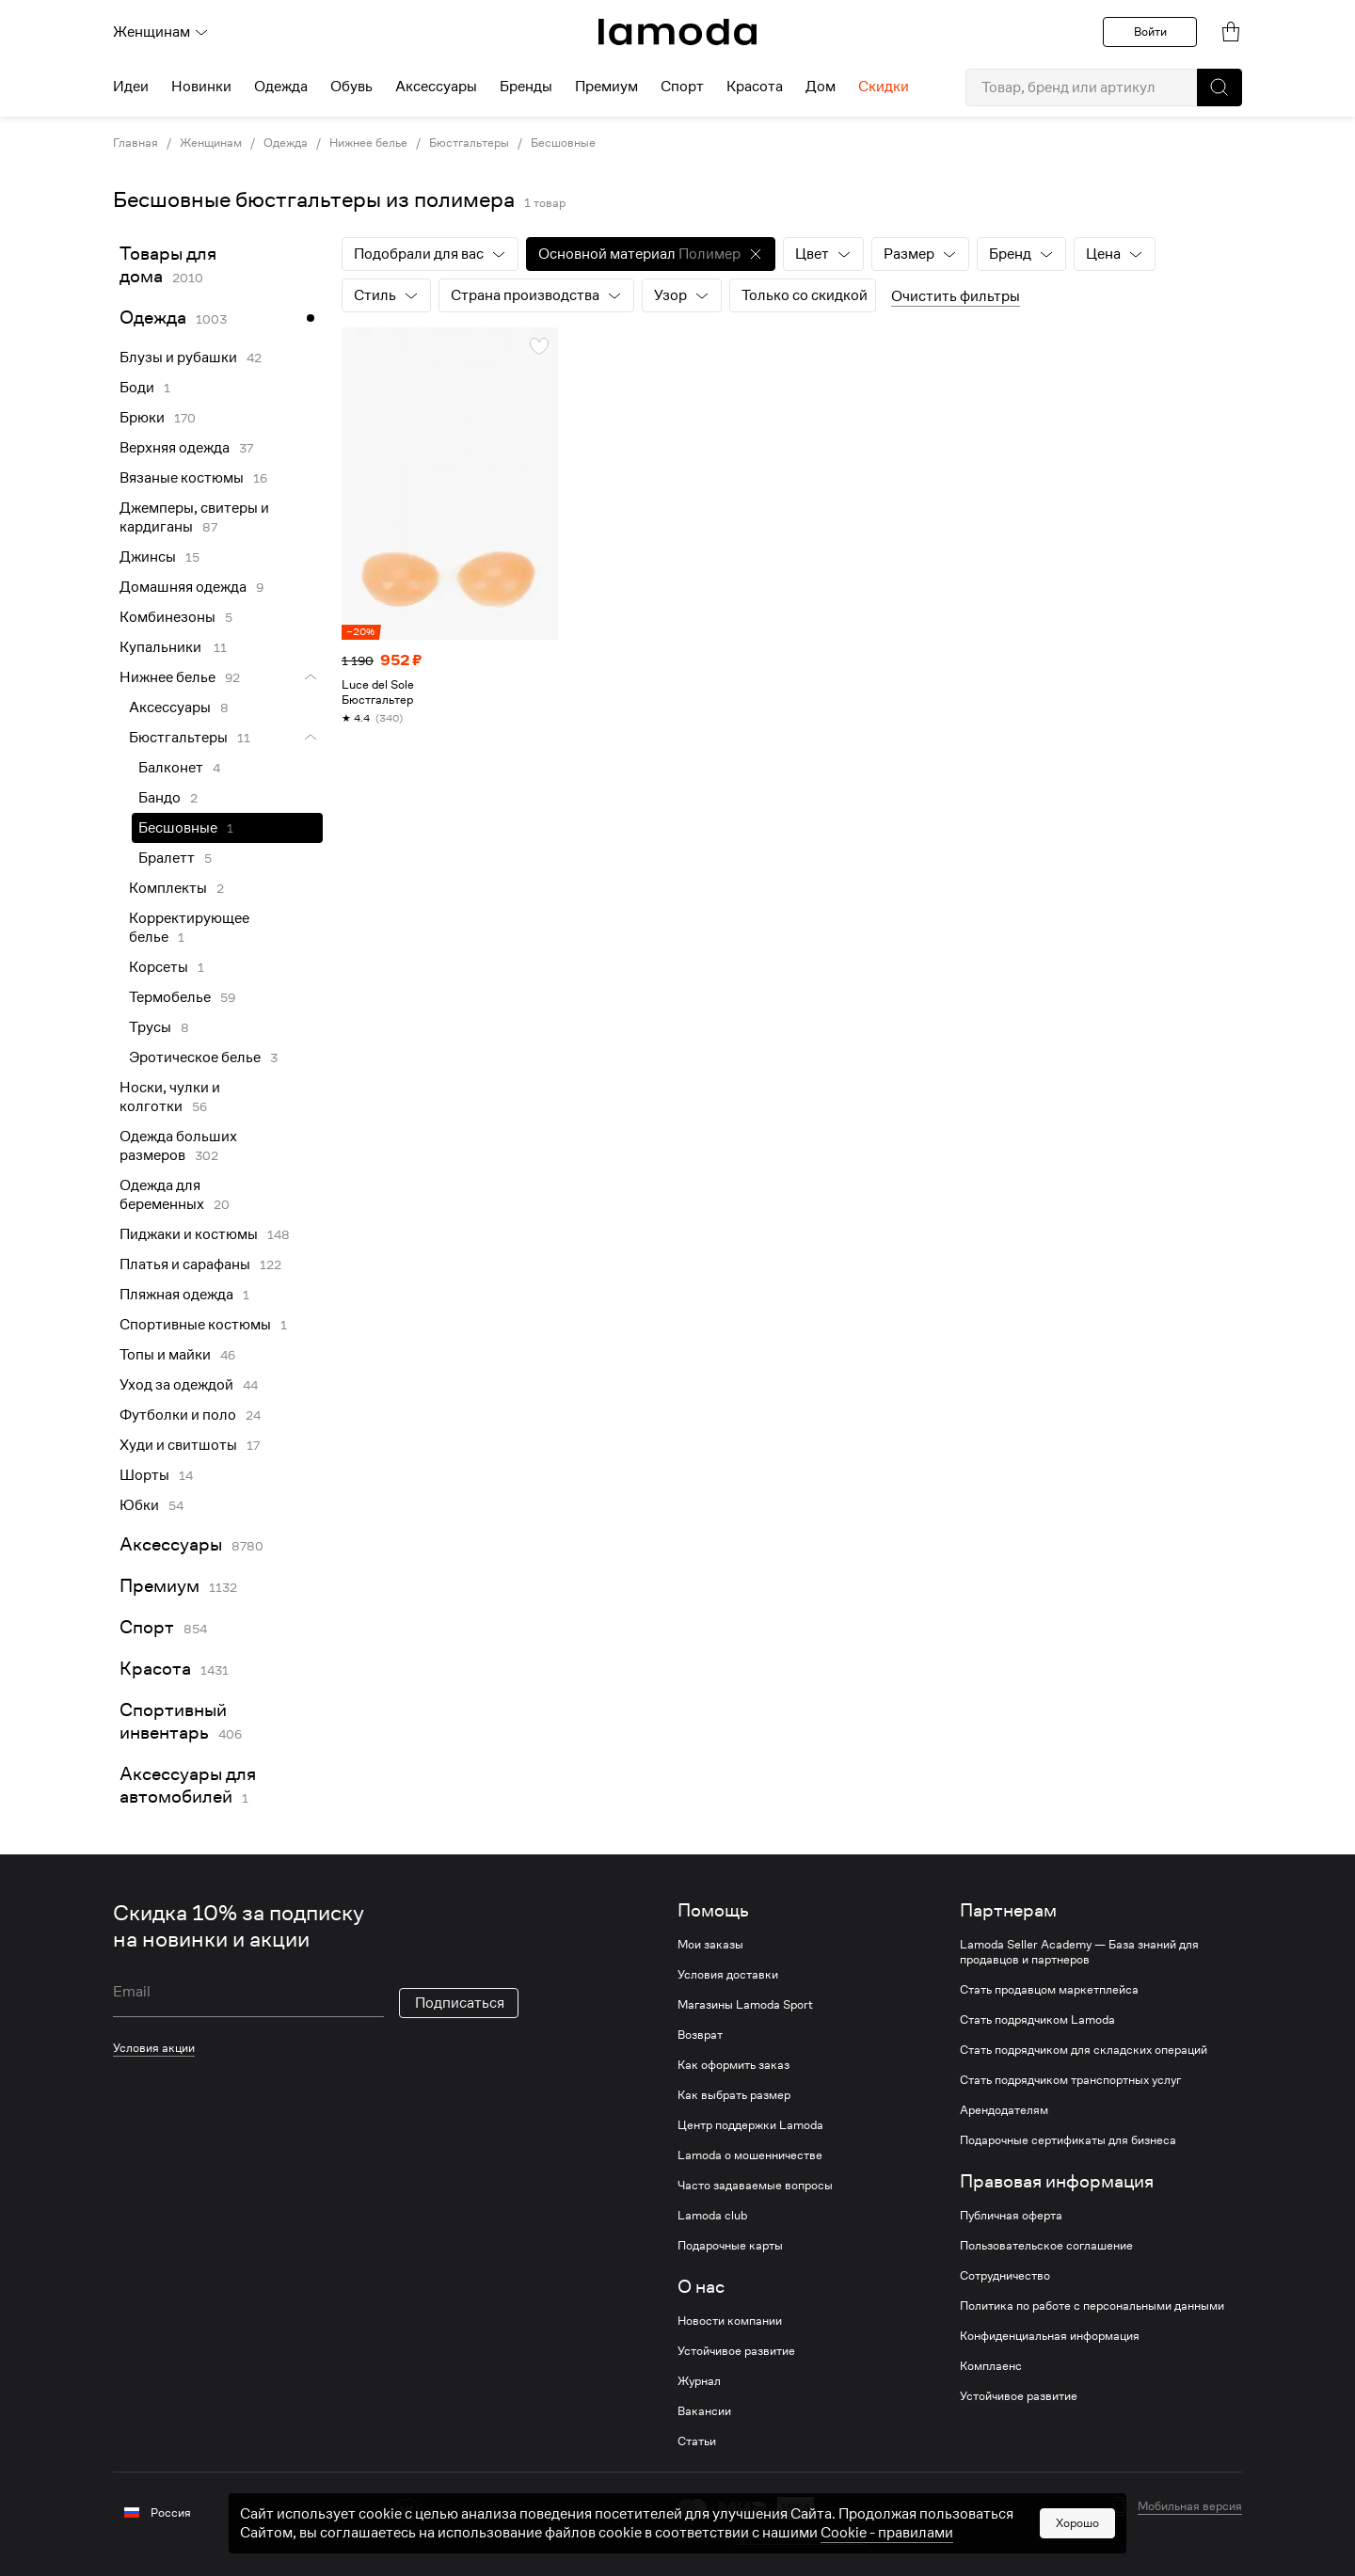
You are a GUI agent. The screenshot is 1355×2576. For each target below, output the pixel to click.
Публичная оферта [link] (1011, 2215)
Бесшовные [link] (563, 143)
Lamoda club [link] (712, 2215)
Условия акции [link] (154, 2048)
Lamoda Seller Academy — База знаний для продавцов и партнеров (1079, 1952)
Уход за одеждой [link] (176, 1384)
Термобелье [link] (170, 997)
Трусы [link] (150, 1027)
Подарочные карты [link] (730, 2245)
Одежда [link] (285, 143)
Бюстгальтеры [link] (469, 143)
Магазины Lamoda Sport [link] (745, 2004)
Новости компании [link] (730, 2321)
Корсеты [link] (158, 967)
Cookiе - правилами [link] (887, 2532)
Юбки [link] (139, 1505)
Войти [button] (1150, 32)
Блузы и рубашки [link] (178, 357)
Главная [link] (135, 143)
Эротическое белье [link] (195, 1057)
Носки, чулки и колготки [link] (170, 1097)
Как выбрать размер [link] (734, 2095)
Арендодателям (1004, 2110)
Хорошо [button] (1077, 2523)
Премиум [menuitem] (606, 86)
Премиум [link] (159, 1586)
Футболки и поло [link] (178, 1415)
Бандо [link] (159, 797)
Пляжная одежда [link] (176, 1294)
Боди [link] (137, 387)
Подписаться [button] (459, 2003)
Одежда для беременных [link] (162, 1195)
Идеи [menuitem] (131, 86)
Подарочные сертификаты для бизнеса (1068, 2140)
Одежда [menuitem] (281, 86)
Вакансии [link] (704, 2411)
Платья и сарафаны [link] (185, 1264)
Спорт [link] (147, 1627)
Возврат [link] (700, 2035)
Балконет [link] (170, 767)
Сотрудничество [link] (1005, 2275)
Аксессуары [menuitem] (436, 86)
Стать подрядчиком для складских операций (1083, 2050)
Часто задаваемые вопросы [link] (755, 2185)
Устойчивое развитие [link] (736, 2351)
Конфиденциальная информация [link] (1050, 2336)
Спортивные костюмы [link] (195, 1324)
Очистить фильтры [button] (955, 296)
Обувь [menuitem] (351, 86)
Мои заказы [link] (710, 1944)
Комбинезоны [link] (167, 617)
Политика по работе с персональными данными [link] (1092, 2306)
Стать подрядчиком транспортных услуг (1070, 2080)
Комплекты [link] (168, 888)
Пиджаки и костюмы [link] (189, 1234)
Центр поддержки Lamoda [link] (750, 2125)
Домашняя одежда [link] (183, 587)
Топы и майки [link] (165, 1354)
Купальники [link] (162, 647)
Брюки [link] (142, 417)
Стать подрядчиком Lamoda (1037, 2019)
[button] (1219, 87)
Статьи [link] (697, 2441)
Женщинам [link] (211, 143)
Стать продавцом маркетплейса (1049, 1989)
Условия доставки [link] (728, 1974)
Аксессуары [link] (170, 707)
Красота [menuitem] (754, 86)
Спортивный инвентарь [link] (173, 1721)
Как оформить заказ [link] (733, 2065)
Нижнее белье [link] (368, 143)
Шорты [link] (144, 1475)
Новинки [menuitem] (201, 86)
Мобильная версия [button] (1190, 2506)
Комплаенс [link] (991, 2366)
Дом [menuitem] (820, 86)
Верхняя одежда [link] (175, 447)
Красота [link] (155, 1668)
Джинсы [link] (148, 557)
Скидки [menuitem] (883, 86)
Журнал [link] (699, 2381)
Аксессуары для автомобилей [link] (188, 1785)
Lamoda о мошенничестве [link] (750, 2155)
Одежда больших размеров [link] (178, 1146)
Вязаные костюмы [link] (182, 478)
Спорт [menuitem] (682, 86)
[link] (677, 32)
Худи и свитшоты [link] (178, 1445)
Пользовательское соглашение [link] (1046, 2245)
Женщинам (161, 32)
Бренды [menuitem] (526, 86)
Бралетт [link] (166, 858)
